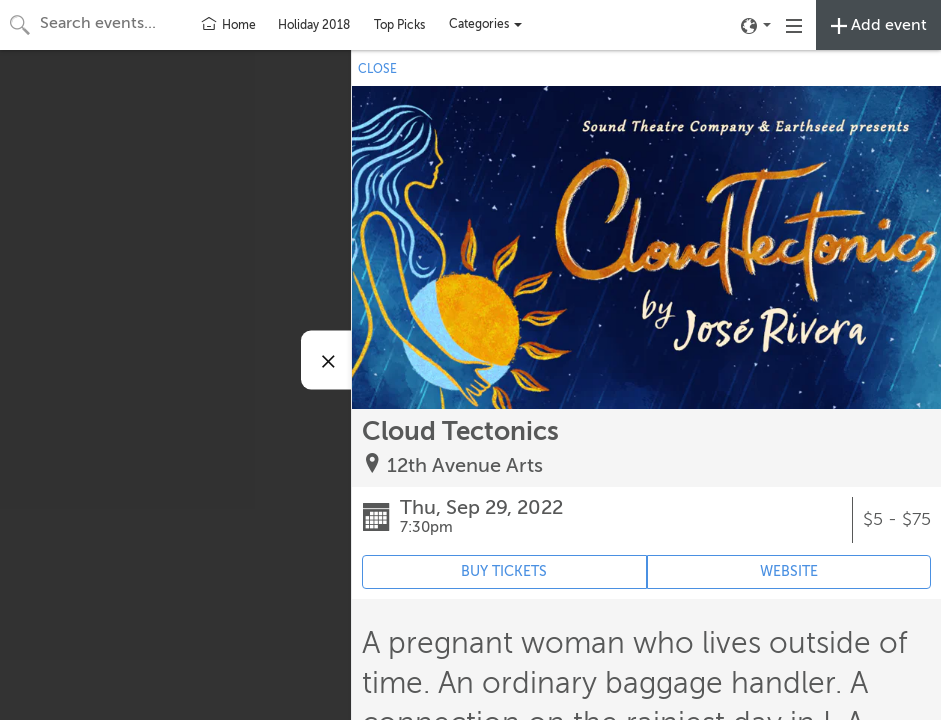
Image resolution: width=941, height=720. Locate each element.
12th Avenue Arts (465, 465)
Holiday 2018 (314, 25)
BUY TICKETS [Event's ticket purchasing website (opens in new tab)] (504, 571)
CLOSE (377, 69)
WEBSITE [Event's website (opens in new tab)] (789, 571)
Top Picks (399, 25)
